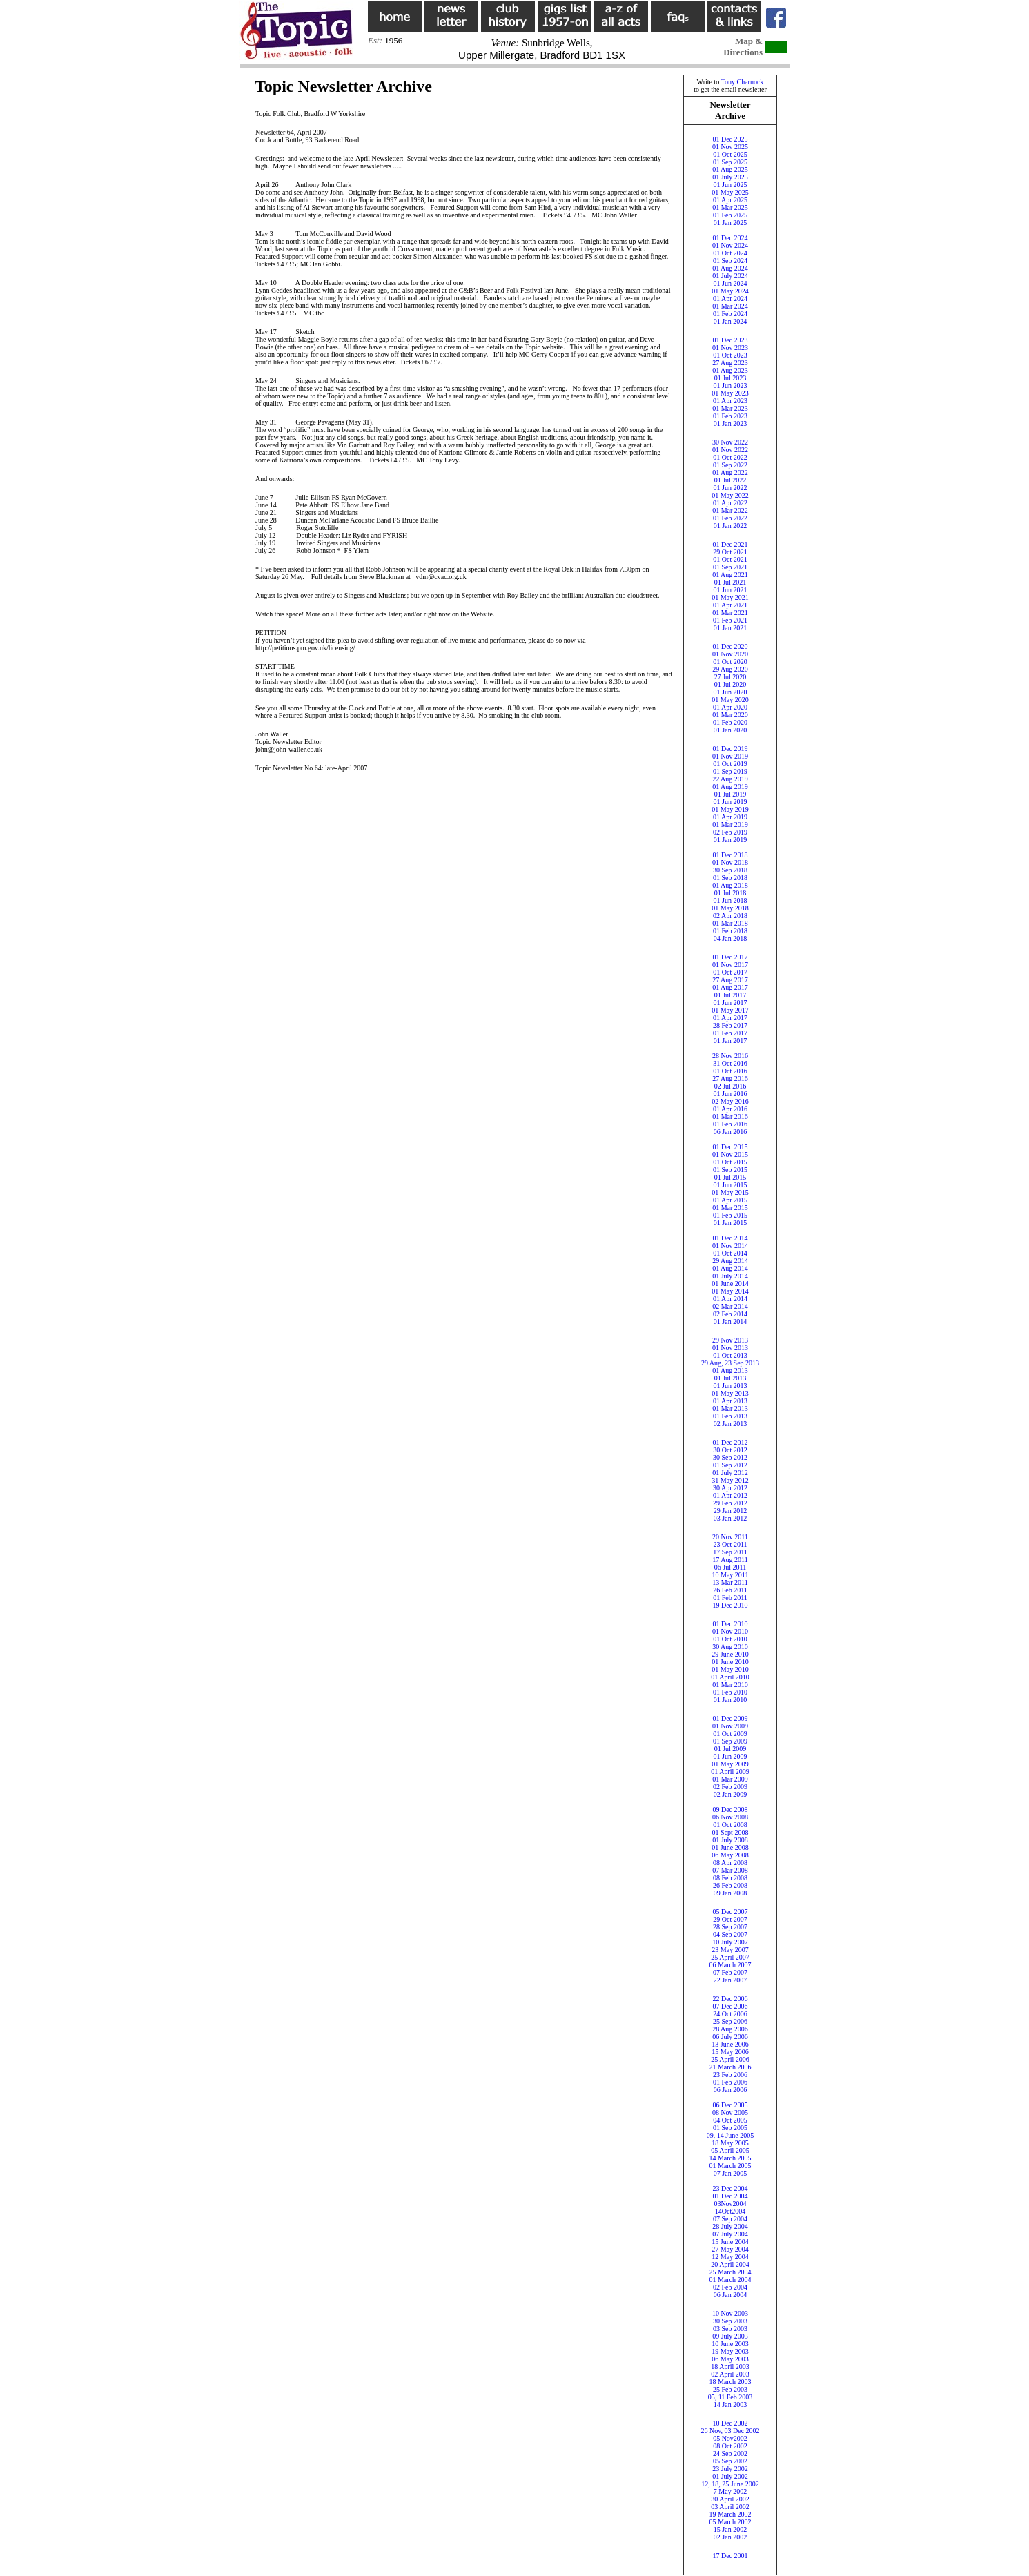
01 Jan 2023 (730, 423)
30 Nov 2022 (730, 442)
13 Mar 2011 (729, 1582)
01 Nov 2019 (730, 756)
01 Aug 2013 (730, 1370)
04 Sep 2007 (730, 1934)
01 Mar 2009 (730, 1779)
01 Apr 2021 (730, 605)
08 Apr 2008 (730, 1862)
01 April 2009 (730, 1771)
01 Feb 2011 (730, 1597)
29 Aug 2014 (730, 1261)
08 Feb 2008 (730, 1878)
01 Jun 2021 (730, 590)
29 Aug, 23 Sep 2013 (730, 1363)
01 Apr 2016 (730, 1109)
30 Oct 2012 (730, 1450)
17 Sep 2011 (730, 1552)
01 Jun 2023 (730, 385)
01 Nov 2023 (730, 347)
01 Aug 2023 (730, 370)
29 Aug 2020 (730, 669)
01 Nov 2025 (730, 146)
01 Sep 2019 (730, 771)
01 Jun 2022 (730, 487)
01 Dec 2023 (729, 340)
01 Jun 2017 (730, 1002)
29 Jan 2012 (730, 1510)
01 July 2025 (730, 177)
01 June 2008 (730, 1847)
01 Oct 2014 (730, 1253)
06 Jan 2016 (730, 1131)
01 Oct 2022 (730, 457)
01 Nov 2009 (730, 1726)
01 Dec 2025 (729, 139)
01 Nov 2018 (730, 862)
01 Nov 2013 (730, 1348)
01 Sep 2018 (730, 877)
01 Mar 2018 (730, 923)
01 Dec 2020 (729, 646)
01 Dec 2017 (729, 957)
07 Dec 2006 (729, 2006)
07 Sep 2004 (730, 2219)
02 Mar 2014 (730, 1306)
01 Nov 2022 (730, 449)
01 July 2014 (730, 1276)
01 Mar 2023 (730, 408)
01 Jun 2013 (730, 1385)
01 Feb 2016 (730, 1124)
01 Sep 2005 (730, 2127)
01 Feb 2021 (730, 620)
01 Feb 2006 (730, 2082)
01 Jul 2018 (730, 893)
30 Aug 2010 (730, 1646)
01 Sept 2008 (730, 1832)
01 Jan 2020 (730, 730)
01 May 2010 (730, 1669)
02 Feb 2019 (730, 832)
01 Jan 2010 (730, 1700)
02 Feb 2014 (730, 1314)
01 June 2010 (730, 1662)
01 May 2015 (730, 1192)
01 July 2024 (730, 276)
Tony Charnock (742, 82)
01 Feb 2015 (730, 1215)
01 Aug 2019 (730, 786)
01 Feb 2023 (730, 416)
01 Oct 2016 (730, 1071)
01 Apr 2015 (730, 1200)
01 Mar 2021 (730, 612)
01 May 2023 (730, 393)
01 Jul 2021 (730, 582)
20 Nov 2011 (730, 1537)
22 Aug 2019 (730, 779)
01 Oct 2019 (730, 764)
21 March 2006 (730, 2067)
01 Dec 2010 (729, 1624)
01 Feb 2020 (730, 722)
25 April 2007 (730, 1957)
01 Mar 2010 (730, 1684)
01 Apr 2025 (730, 200)
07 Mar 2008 (730, 1870)
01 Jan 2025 (730, 222)
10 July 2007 (730, 1942)
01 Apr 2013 (730, 1401)
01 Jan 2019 (730, 839)
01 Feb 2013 (730, 1416)
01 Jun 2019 (730, 802)
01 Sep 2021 (730, 567)
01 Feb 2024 (730, 314)
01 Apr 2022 (730, 503)
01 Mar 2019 (730, 824)
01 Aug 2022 (730, 472)
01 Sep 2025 (730, 162)
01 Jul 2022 (730, 480)
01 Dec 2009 (729, 1718)
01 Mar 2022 (730, 510)
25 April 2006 (730, 2059)
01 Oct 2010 (730, 1639)
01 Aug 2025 (730, 169)
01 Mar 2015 (730, 1207)
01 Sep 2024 (730, 260)
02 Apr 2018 (730, 915)
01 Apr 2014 (730, 1298)
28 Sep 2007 (730, 1927)
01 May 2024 (730, 291)
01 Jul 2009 (730, 1749)
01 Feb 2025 (730, 215)
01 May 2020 (730, 699)
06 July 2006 (730, 2036)
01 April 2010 (730, 1677)
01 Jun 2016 (730, 1093)
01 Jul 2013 (730, 1378)
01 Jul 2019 (730, 794)
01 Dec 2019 (729, 748)
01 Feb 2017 (730, 1033)
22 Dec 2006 (729, 1998)
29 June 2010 (730, 1654)
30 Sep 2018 (730, 870)
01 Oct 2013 (730, 1355)
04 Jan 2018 (730, 938)
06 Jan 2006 (730, 2090)
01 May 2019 (730, 809)
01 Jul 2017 (730, 995)
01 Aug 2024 (730, 268)
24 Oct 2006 (730, 2014)
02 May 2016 (730, 1101)
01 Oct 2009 (730, 1733)
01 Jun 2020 (730, 692)
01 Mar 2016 (730, 1116)
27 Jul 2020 (730, 677)
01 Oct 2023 (730, 355)
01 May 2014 (730, 1291)
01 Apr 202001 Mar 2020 (730, 711)
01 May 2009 (730, 1764)
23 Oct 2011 (730, 1544)
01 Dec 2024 (729, 238)
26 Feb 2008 (730, 1885)
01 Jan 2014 (730, 1321)
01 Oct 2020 (730, 661)
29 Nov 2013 (730, 1340)
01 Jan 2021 (730, 628)
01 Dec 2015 (729, 1147)
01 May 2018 (730, 908)
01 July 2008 (730, 1840)
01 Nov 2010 (730, 1631)
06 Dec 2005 (729, 2105)
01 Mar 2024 (730, 306)
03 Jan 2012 (730, 1518)
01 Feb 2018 (730, 931)
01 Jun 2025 (730, 184)
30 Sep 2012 (730, 1457)
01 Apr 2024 (730, 298)
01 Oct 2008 (730, 1824)
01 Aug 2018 (730, 885)
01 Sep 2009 (730, 1741)
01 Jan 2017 (730, 1040)
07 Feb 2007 (730, 1972)
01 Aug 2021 (730, 574)
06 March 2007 (730, 1965)
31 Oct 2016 (730, 1063)
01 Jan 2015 (730, 1223)
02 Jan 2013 (730, 1423)
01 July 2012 (730, 1472)
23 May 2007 (730, 1949)
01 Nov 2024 (730, 245)
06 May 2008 (730, 1855)
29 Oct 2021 (730, 552)
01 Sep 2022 (730, 465)
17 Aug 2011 (729, 1559)
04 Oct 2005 (730, 2120)
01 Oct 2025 (730, 154)
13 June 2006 (730, 2044)
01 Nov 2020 (730, 654)
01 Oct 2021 (730, 559)
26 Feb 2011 (730, 1590)
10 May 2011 (730, 1575)
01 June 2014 (730, 1283)
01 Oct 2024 (730, 253)
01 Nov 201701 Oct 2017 (730, 968)
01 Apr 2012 (730, 1495)
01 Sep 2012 (730, 1465)
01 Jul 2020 (730, 684)
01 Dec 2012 (729, 1442)
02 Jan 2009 (730, 1794)
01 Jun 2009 (730, 1756)
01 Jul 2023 (730, 378)
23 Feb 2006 (730, 2074)
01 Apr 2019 (730, 817)
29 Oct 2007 (730, 1919)
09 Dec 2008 (729, 1809)
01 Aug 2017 (730, 987)
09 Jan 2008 (730, 1893)
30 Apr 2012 (730, 1488)
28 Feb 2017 (730, 1025)
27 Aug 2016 (730, 1078)
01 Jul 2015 (730, 1177)
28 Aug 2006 (730, 2029)
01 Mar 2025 (730, 207)
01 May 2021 (730, 597)
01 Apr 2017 (730, 1018)
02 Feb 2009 (730, 1786)
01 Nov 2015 (730, 1154)
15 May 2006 (730, 2052)
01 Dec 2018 (729, 855)
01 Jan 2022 (730, 525)
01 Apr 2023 (730, 400)
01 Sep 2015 (730, 1169)
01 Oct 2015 (730, 1162)
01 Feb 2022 (730, 518)
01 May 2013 (730, 1393)
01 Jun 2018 (730, 900)
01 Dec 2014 (729, 1238)
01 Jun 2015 (730, 1185)
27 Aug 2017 (730, 980)
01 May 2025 (730, 192)
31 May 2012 (730, 1480)
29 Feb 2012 (730, 1503)
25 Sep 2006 (730, 2021)
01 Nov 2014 (730, 1245)
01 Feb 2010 (730, 1692)
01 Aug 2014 (730, 1268)
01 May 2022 (730, 495)
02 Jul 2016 (730, 1086)
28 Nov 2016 (730, 1056)
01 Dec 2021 (729, 544)
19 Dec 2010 (729, 1605)
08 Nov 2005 (730, 2112)
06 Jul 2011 (730, 1567)
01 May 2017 (730, 1010)
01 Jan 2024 (730, 321)
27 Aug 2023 (730, 363)
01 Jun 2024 (730, 283)
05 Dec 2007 (729, 1911)
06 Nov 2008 (730, 1817)
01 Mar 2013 (730, 1408)
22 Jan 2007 (730, 1980)
